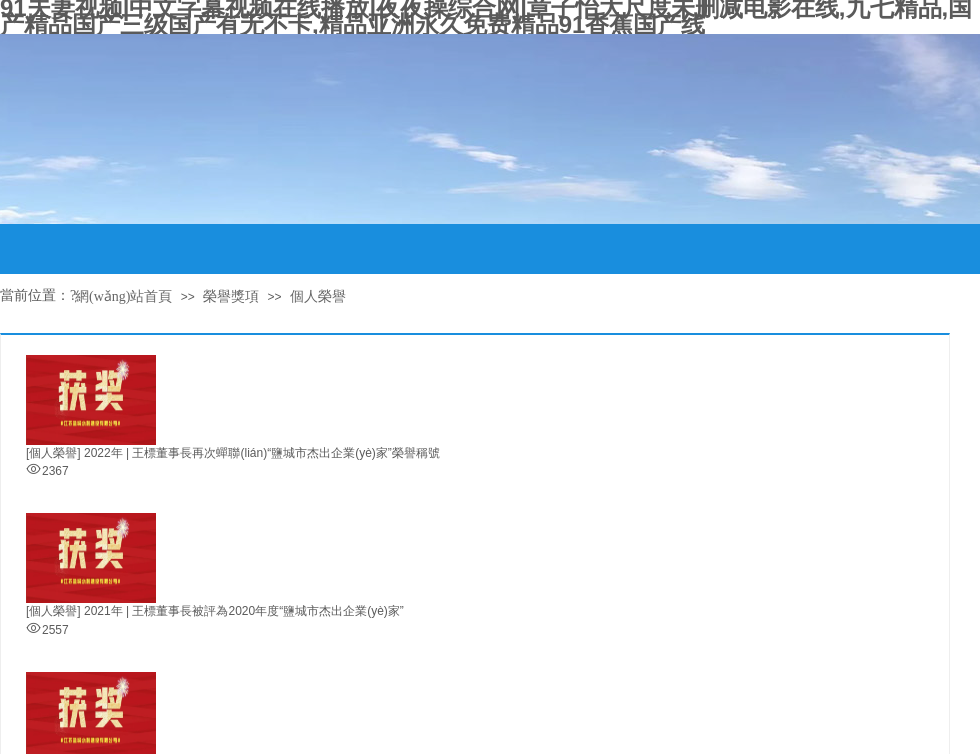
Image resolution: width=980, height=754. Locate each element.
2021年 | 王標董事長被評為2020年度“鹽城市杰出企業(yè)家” (244, 611)
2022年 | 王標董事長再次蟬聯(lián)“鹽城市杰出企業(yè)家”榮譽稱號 (262, 453)
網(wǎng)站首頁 (123, 296)
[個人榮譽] (53, 453)
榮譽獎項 (231, 296)
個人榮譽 (318, 296)
